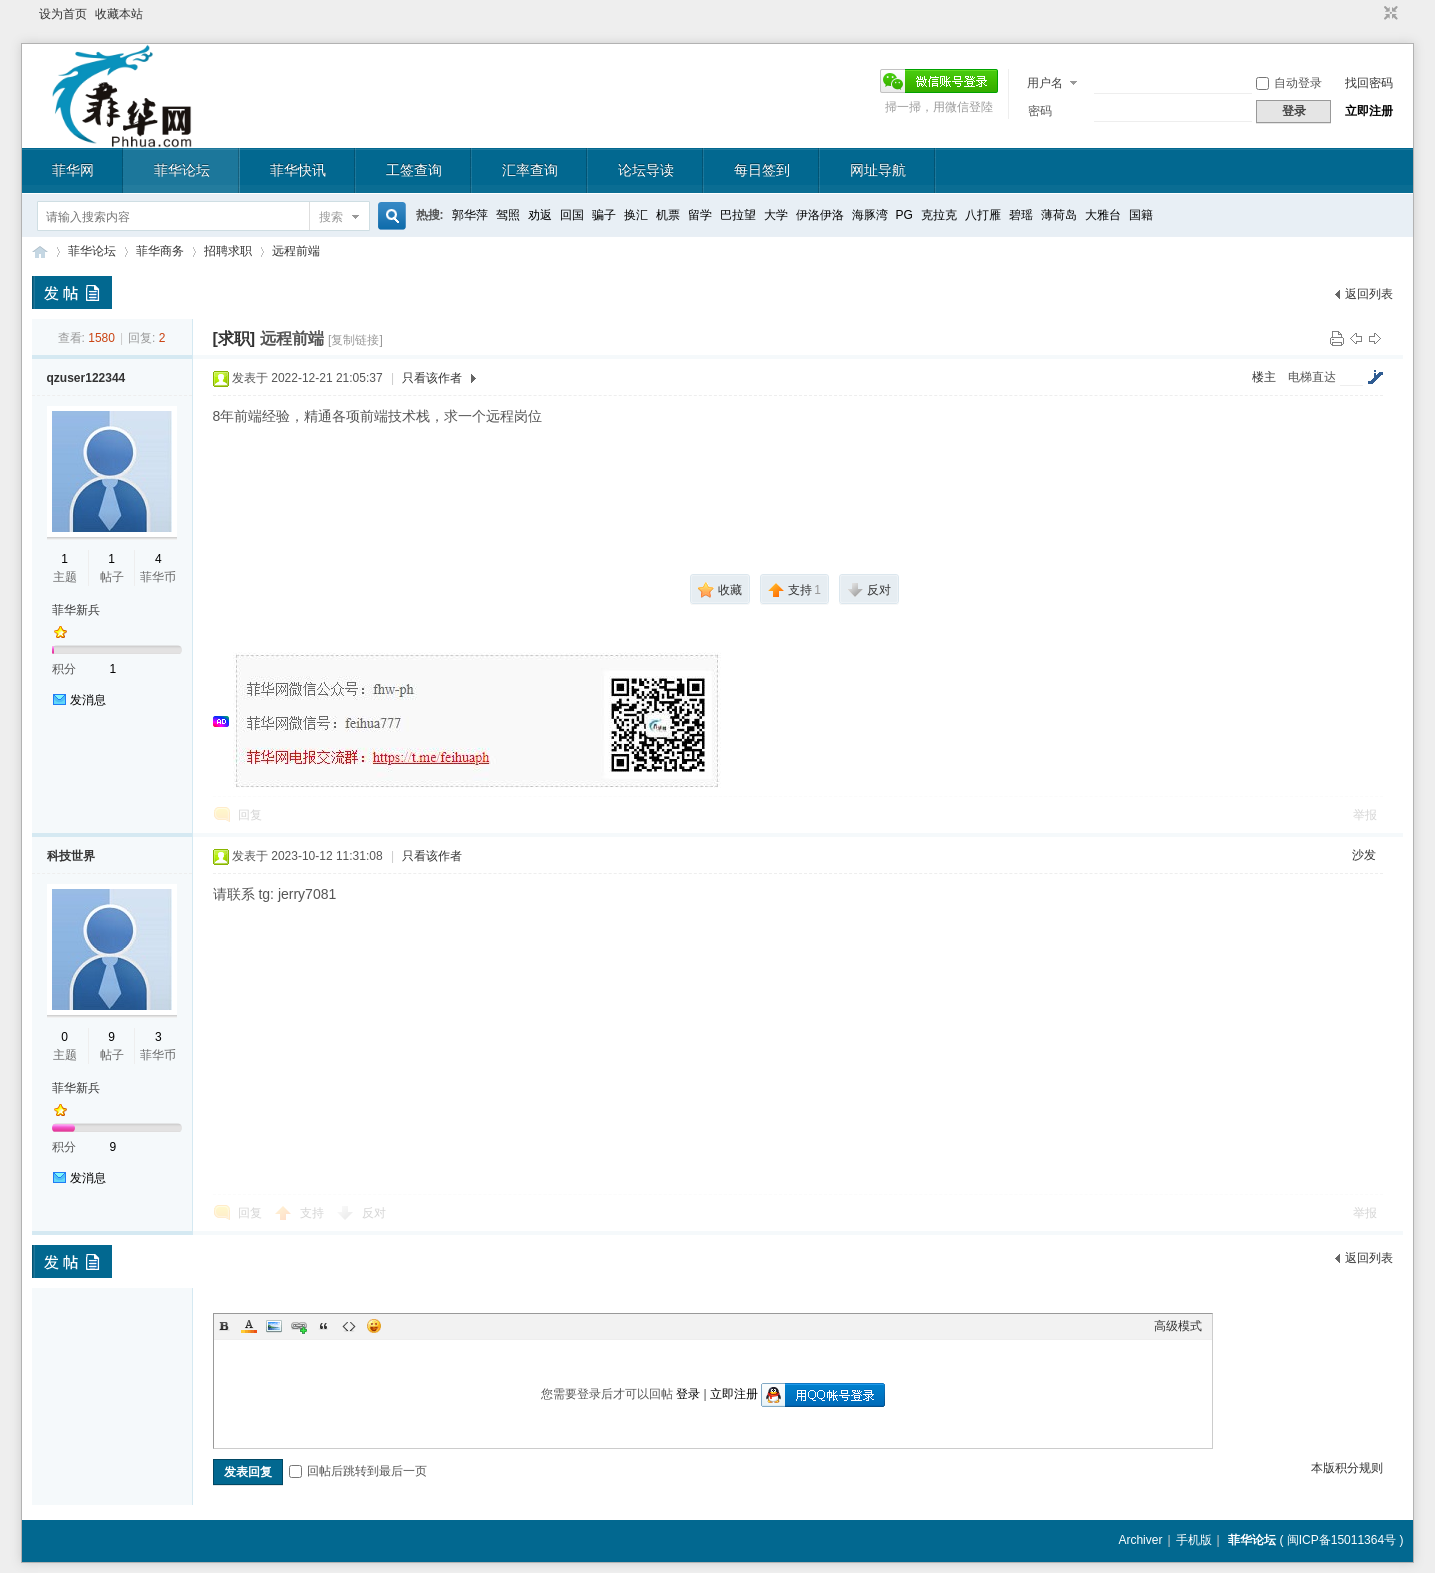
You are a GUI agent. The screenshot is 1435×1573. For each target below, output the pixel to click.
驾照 (508, 215)
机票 (668, 215)
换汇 (636, 215)
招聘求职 (228, 251)
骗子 (604, 215)
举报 (1365, 815)
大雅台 (1103, 215)
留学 (700, 215)
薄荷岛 (1059, 215)
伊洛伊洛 (820, 215)
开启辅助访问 (1372, 14)
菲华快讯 (298, 170)
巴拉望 (738, 215)
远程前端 (296, 251)
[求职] (234, 338)
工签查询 (414, 170)
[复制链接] (355, 340)
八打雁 (983, 215)
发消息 (88, 700)
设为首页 (63, 14)
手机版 (1194, 1540)
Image (274, 1326)
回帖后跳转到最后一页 (358, 1471)
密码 (1040, 111)
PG (904, 215)
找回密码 (1369, 83)
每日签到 (762, 170)
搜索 (331, 217)
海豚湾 (870, 215)
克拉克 (939, 215)
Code (349, 1326)
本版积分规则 (1347, 1468)
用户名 (1045, 83)
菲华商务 (160, 251)
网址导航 (878, 170)
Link (299, 1326)
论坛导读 (646, 170)
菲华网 (73, 170)
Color (249, 1326)
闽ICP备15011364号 (1341, 1540)
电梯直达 (1312, 377)
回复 (250, 815)
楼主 (1264, 377)
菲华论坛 (182, 170)
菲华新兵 (76, 610)
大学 (776, 215)
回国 (572, 215)
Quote (324, 1326)
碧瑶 (1021, 215)
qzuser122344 (86, 378)
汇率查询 (530, 170)
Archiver (1140, 1540)
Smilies (374, 1326)
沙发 (1364, 855)
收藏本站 (119, 14)
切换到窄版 (1388, 14)
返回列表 (1369, 294)
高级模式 (1178, 1326)
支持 (313, 1213)
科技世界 (71, 856)
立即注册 (1369, 111)
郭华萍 (470, 215)
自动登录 (1289, 83)
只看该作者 (432, 378)
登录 (688, 1394)
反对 (374, 1213)
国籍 (1141, 215)
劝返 (540, 215)
